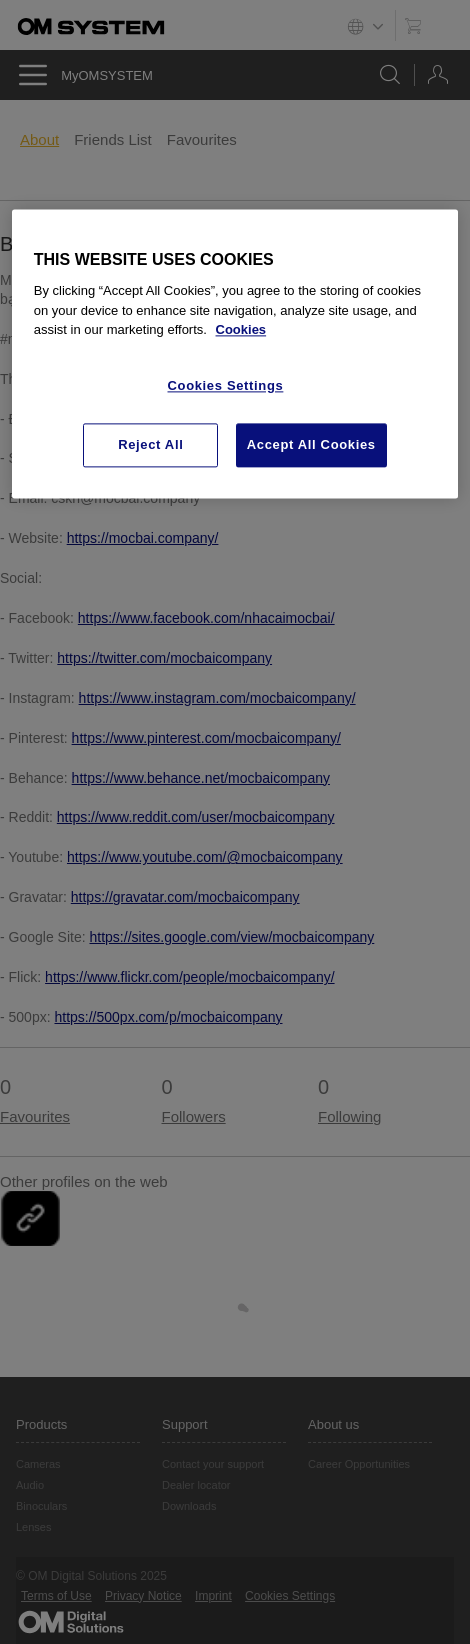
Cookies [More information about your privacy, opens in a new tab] (241, 329)
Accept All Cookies (311, 444)
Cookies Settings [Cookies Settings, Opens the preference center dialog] (226, 385)
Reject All (150, 444)
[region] (235, 353)
